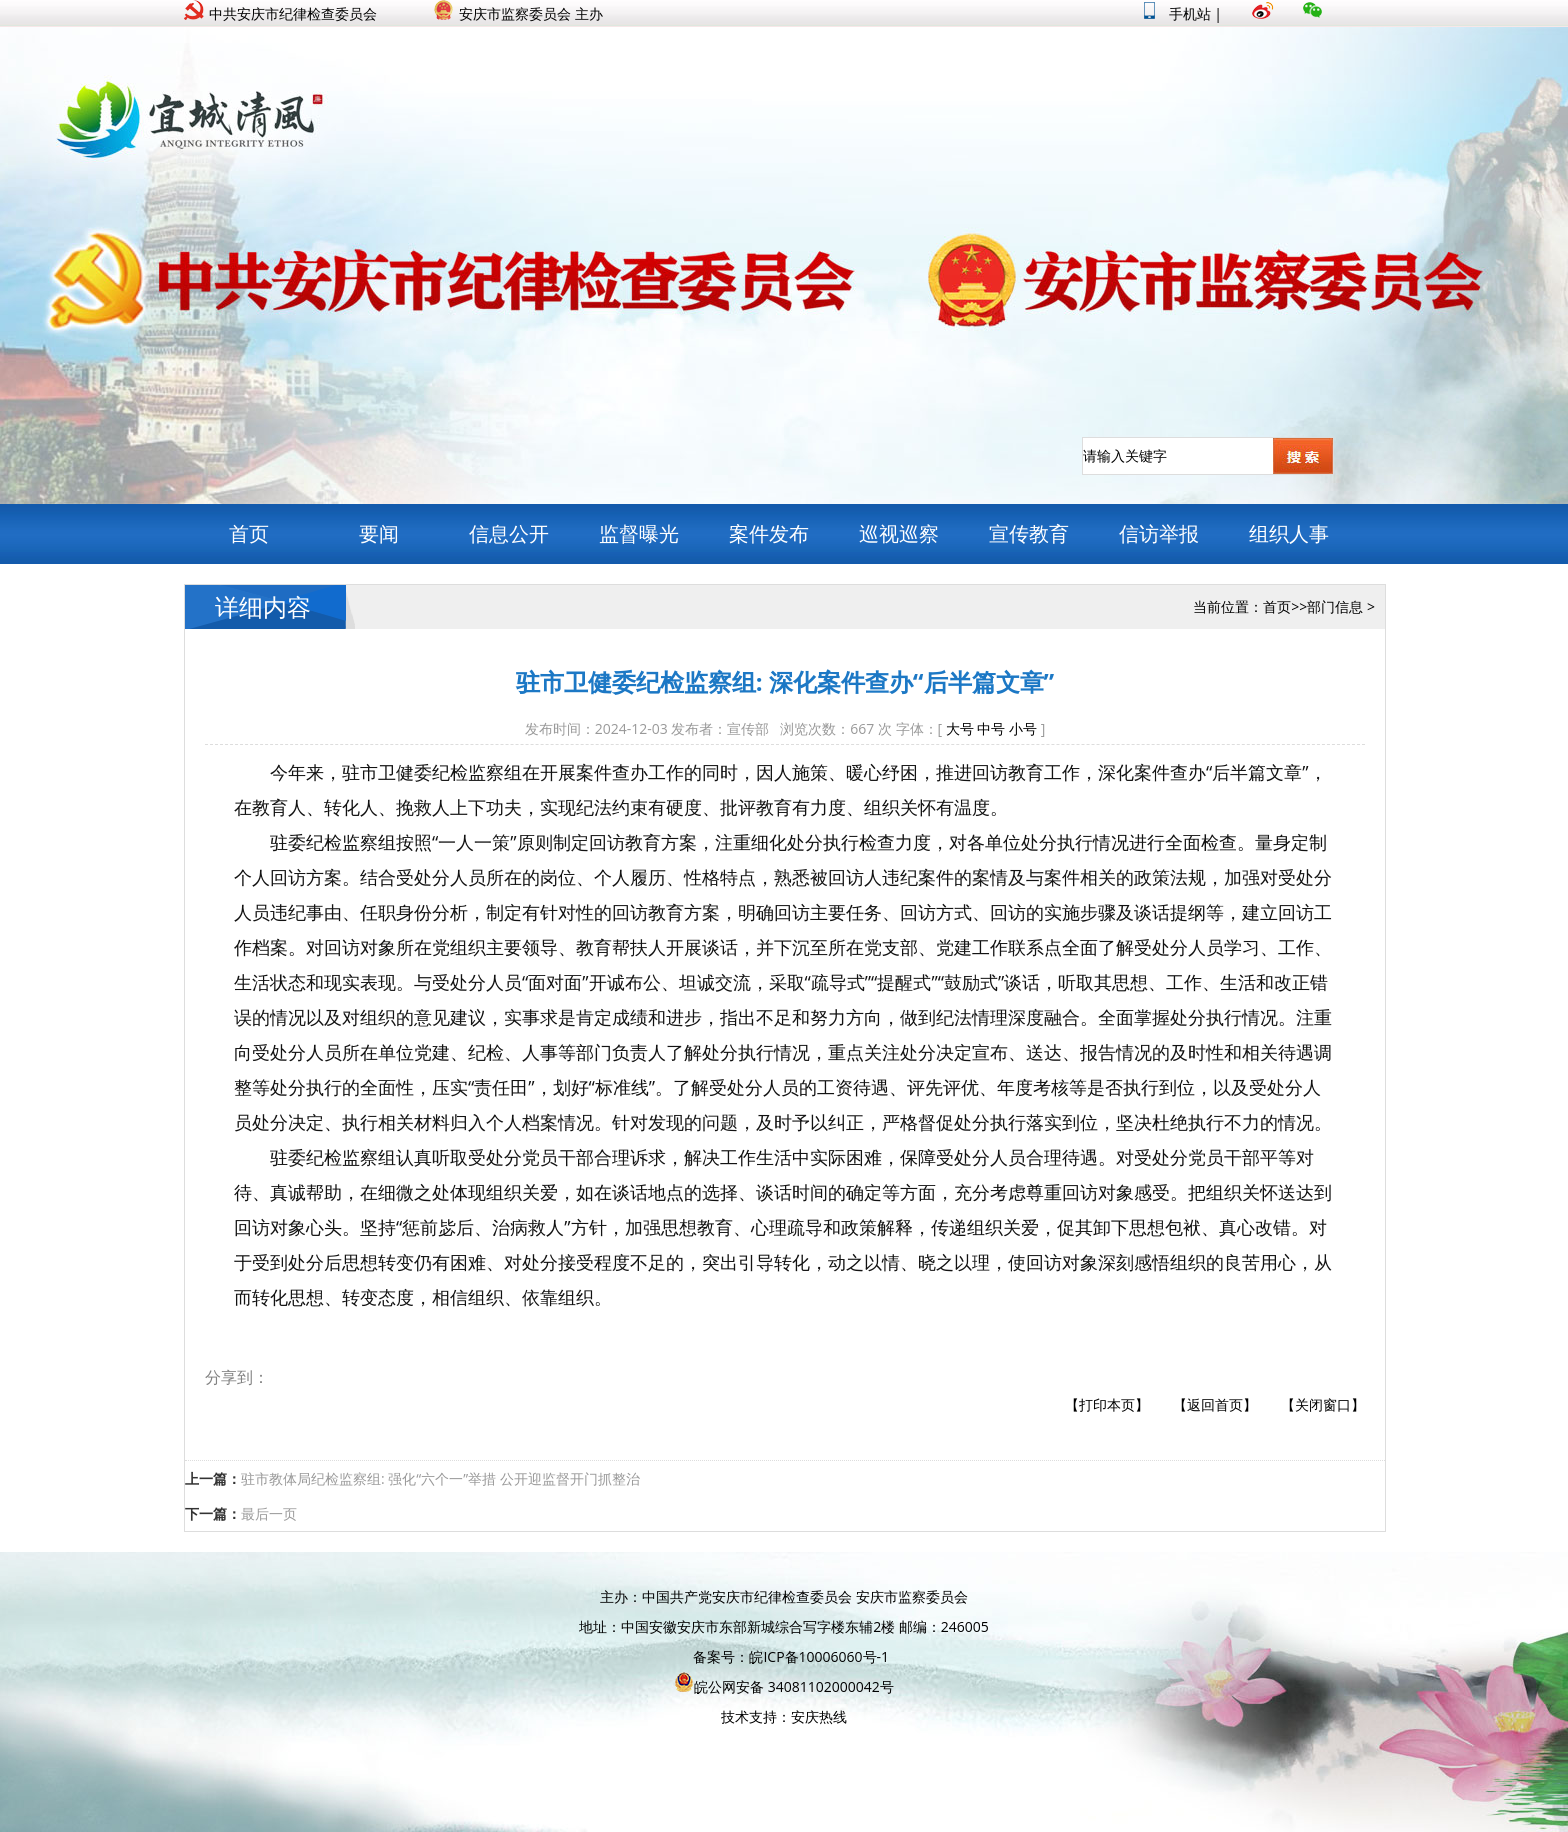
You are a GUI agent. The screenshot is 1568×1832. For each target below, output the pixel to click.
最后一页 (269, 1513)
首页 (249, 533)
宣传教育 (1029, 533)
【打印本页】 (1107, 1404)
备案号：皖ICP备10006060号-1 (791, 1656)
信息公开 (509, 533)
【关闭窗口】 (1323, 1404)
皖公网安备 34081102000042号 (784, 1686)
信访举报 (1159, 533)
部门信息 (1335, 606)
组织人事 (1289, 533)
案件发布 (769, 533)
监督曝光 (639, 533)
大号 (960, 728)
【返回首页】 (1215, 1404)
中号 (991, 728)
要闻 (379, 533)
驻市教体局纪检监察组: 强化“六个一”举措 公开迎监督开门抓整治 (440, 1478)
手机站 (1177, 13)
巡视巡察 (899, 533)
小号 (1023, 728)
